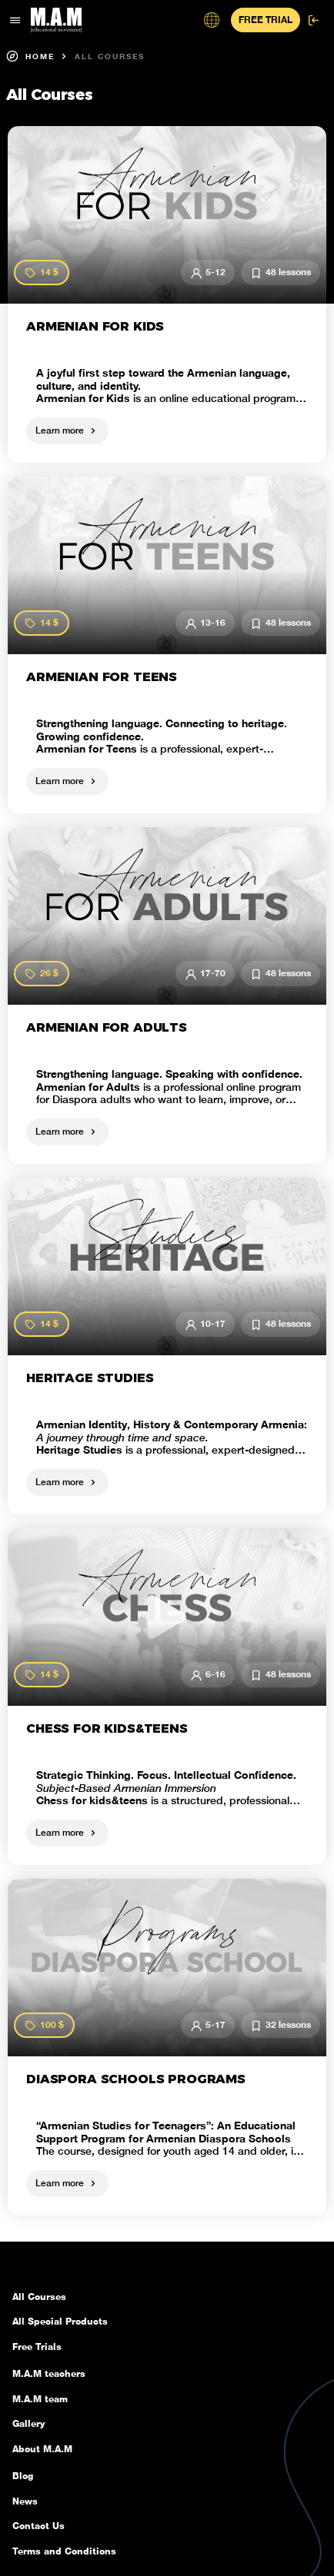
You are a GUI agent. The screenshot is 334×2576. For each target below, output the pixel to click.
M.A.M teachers (48, 2373)
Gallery (28, 2423)
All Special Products (60, 2321)
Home (30, 56)
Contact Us (38, 2526)
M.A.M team (40, 2399)
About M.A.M (42, 2449)
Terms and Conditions (64, 2551)
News (25, 2501)
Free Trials (37, 2347)
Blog (22, 2476)
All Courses (110, 56)
